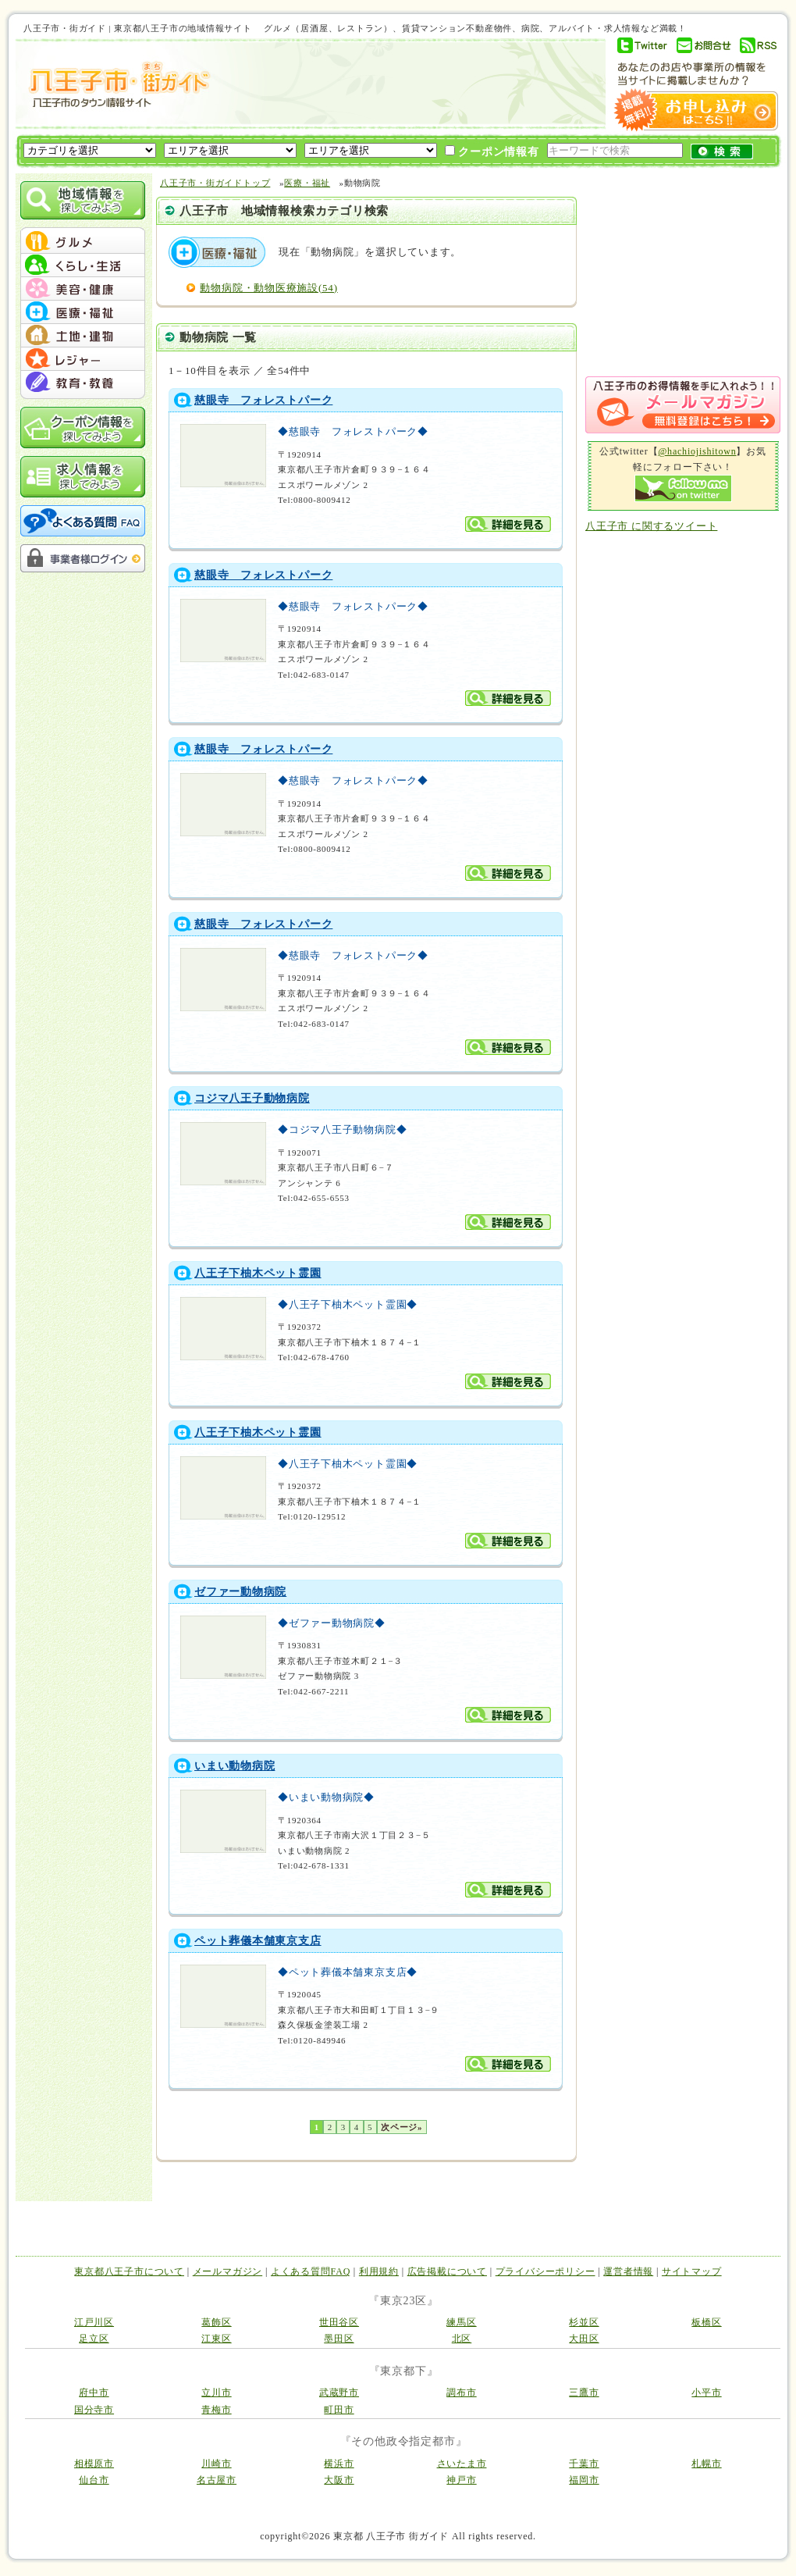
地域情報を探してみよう (82, 200)
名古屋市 (216, 2479)
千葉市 (584, 2463)
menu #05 (82, 335)
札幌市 (706, 2463)
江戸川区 (94, 2322)
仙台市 (93, 2479)
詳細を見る (508, 524)
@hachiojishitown (697, 451)
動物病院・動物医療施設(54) (268, 288)
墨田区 (339, 2338)
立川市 (216, 2392)
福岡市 (584, 2479)
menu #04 (82, 312)
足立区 (93, 2338)
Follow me (683, 488)
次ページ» (401, 2127)
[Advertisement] (401, 83)
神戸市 (461, 2479)
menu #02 (82, 265)
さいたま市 (462, 2463)
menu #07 (82, 382)
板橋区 (706, 2322)
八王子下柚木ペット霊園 (258, 1273)
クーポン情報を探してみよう (82, 427)
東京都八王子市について (129, 2271)
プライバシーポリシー (545, 2271)
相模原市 (94, 2463)
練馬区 (461, 2322)
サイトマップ (692, 2271)
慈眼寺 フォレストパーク (263, 400)
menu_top (82, 229)
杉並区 (584, 2322)
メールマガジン (227, 2271)
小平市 (706, 2392)
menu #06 (82, 359)
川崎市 (216, 2463)
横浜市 (339, 2463)
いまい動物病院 (234, 1766)
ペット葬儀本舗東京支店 (258, 1941)
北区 (462, 2338)
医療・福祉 (307, 182)
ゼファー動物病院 (240, 1592)
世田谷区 (339, 2322)
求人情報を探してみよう (82, 476)
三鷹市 (584, 2392)
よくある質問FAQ (310, 2271)
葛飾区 (216, 2322)
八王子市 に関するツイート (651, 526)
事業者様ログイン (82, 558)
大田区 (584, 2338)
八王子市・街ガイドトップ (215, 182)
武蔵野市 (339, 2392)
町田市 (339, 2409)
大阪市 (339, 2479)
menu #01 (82, 242)
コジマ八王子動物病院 (252, 1098)
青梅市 (216, 2409)
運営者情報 (628, 2271)
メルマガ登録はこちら (682, 404)
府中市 (93, 2392)
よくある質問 (82, 520)
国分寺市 (94, 2409)
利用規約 (379, 2271)
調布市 (461, 2392)
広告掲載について (447, 2271)
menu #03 (82, 289)
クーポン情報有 (492, 151)
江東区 (216, 2338)
